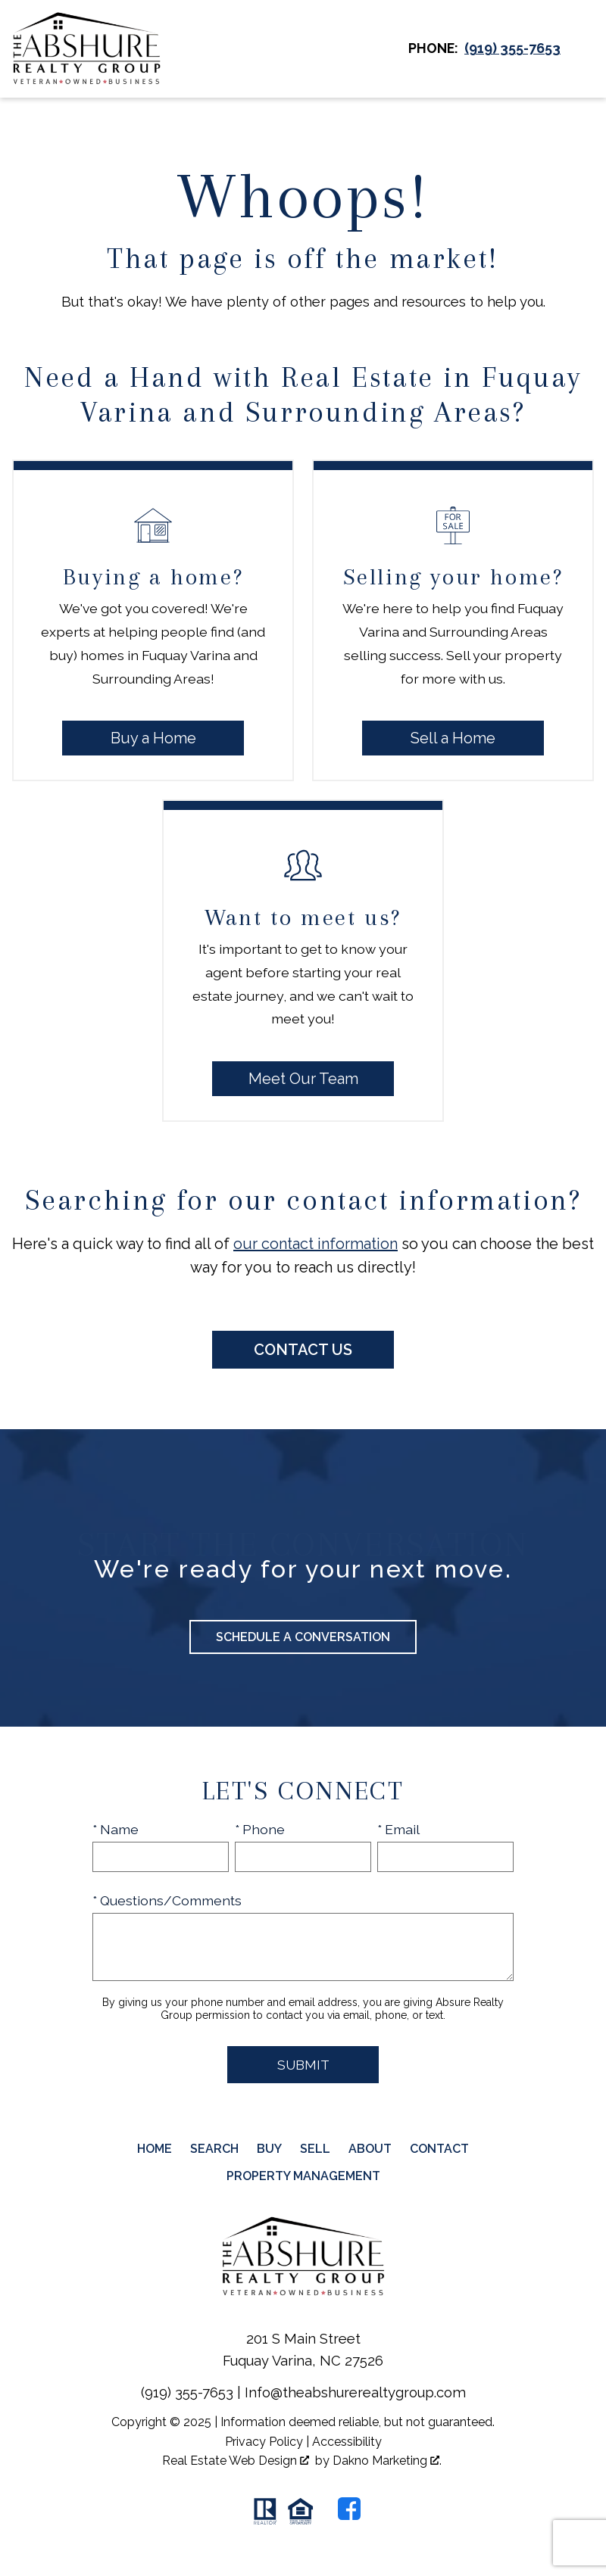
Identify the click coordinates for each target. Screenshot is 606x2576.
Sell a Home (453, 738)
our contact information (315, 1244)
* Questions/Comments (167, 1900)
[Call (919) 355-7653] (512, 48)
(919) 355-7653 (187, 2392)
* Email (398, 1829)
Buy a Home (153, 738)
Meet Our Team (303, 1079)
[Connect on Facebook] (349, 2508)
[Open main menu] (583, 48)
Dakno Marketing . (387, 2460)
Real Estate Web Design (235, 2460)
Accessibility (347, 2441)
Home (154, 2148)
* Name (115, 1829)
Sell (315, 2148)
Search (214, 2148)
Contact (439, 2148)
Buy (269, 2148)
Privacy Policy (264, 2441)
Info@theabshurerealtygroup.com (355, 2392)
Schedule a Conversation (303, 1637)
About (370, 2148)
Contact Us (303, 1350)
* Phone (260, 1829)
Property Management (303, 2176)
